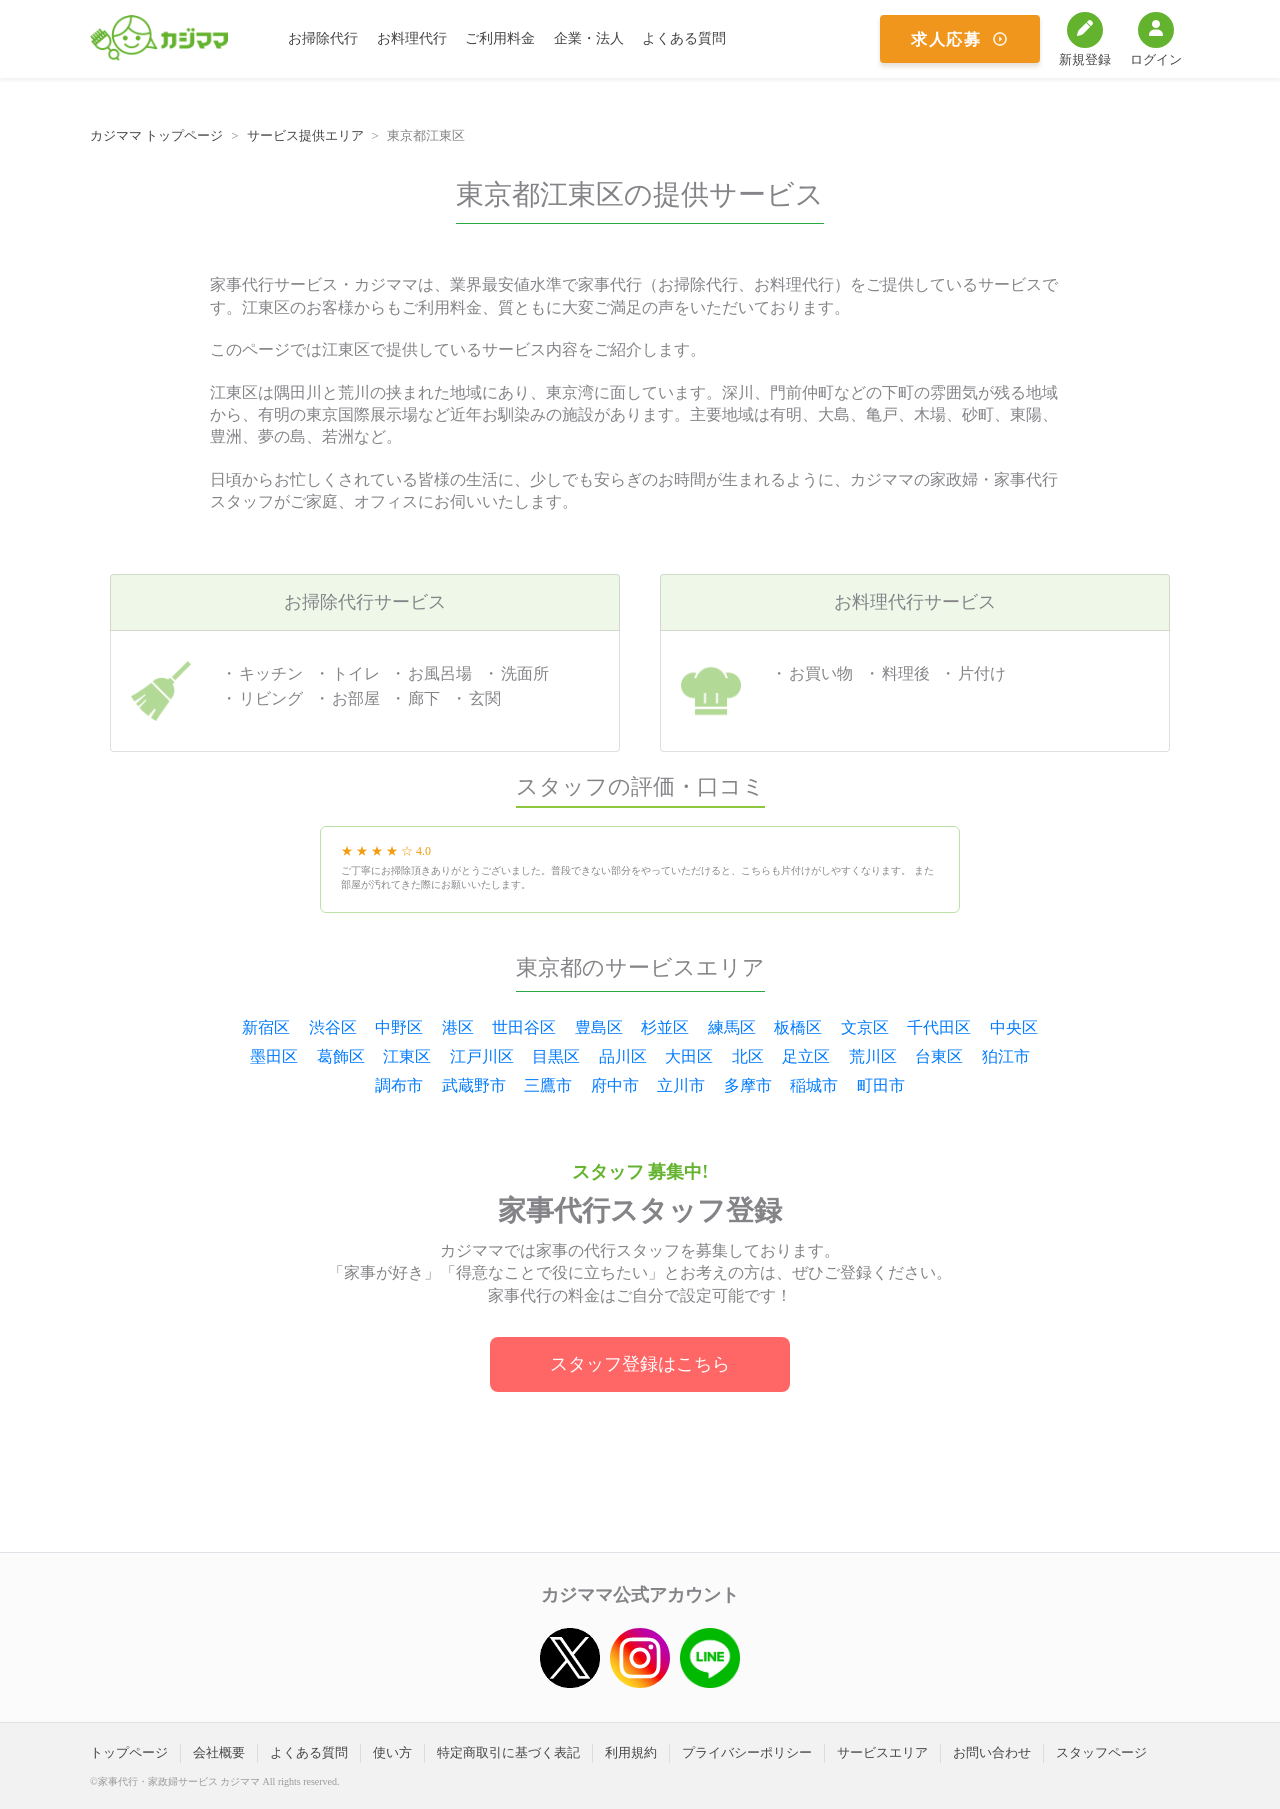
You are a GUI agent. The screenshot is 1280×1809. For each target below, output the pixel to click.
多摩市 (748, 1085)
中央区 (1014, 1027)
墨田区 (274, 1056)
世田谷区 (524, 1027)
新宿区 (266, 1027)
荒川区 (873, 1056)
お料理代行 (412, 38)
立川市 (681, 1085)
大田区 (689, 1056)
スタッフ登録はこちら (640, 1364)
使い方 (392, 1752)
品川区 (623, 1056)
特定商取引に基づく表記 (508, 1752)
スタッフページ (1101, 1752)
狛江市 (1006, 1056)
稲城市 (814, 1085)
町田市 (881, 1085)
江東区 (407, 1056)
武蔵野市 (474, 1085)
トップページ (129, 1752)
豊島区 (599, 1027)
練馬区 (732, 1027)
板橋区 (798, 1027)
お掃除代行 (323, 38)
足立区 (806, 1056)
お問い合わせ (992, 1752)
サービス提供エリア (305, 135)
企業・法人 (589, 38)
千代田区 (939, 1027)
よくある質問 (684, 38)
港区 (458, 1027)
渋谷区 (333, 1027)
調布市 (399, 1085)
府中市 (615, 1085)
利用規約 (631, 1752)
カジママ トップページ (156, 135)
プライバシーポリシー (747, 1752)
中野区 (399, 1027)
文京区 (865, 1027)
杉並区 (665, 1027)
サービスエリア (882, 1752)
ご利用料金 (500, 38)
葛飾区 (341, 1056)
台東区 (939, 1056)
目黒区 (556, 1056)
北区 (748, 1056)
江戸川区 (482, 1056)
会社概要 (219, 1752)
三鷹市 (548, 1085)
